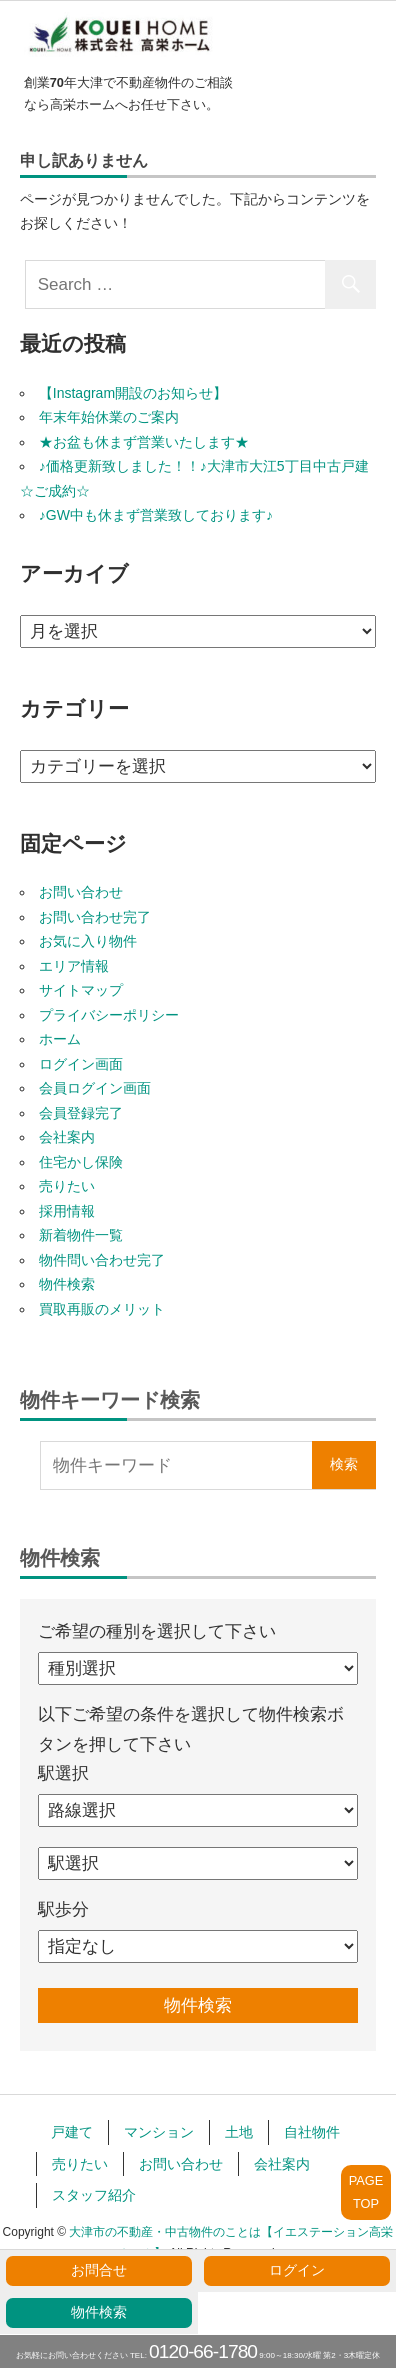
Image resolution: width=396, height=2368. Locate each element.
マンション (159, 2132)
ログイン (297, 2270)
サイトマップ (81, 990)
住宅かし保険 (81, 1162)
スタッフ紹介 (94, 2195)
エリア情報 (74, 966)
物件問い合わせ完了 (102, 1260)
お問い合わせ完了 (95, 917)
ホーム (60, 1039)
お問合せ (99, 2270)
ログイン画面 (81, 1064)
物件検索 (99, 2312)
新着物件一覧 (81, 1235)
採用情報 (67, 1211)
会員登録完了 (81, 1113)
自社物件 (312, 2132)
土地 (239, 2132)
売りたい (67, 1186)
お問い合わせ (81, 892)
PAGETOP (366, 2191)
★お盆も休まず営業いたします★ (144, 442)
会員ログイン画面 (95, 1088)
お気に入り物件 (88, 941)
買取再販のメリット (102, 1309)
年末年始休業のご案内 (109, 417)
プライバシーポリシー (109, 1015)
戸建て (72, 2132)
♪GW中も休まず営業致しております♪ (156, 515)
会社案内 (67, 1137)
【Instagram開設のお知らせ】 (133, 393)
